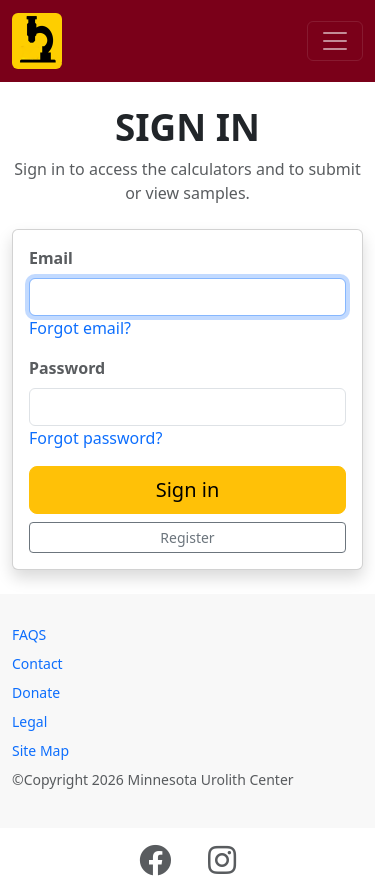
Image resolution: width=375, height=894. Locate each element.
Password (67, 368)
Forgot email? (80, 328)
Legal (29, 721)
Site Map (40, 750)
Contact (37, 663)
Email (51, 258)
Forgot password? (95, 438)
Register (187, 537)
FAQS (29, 634)
